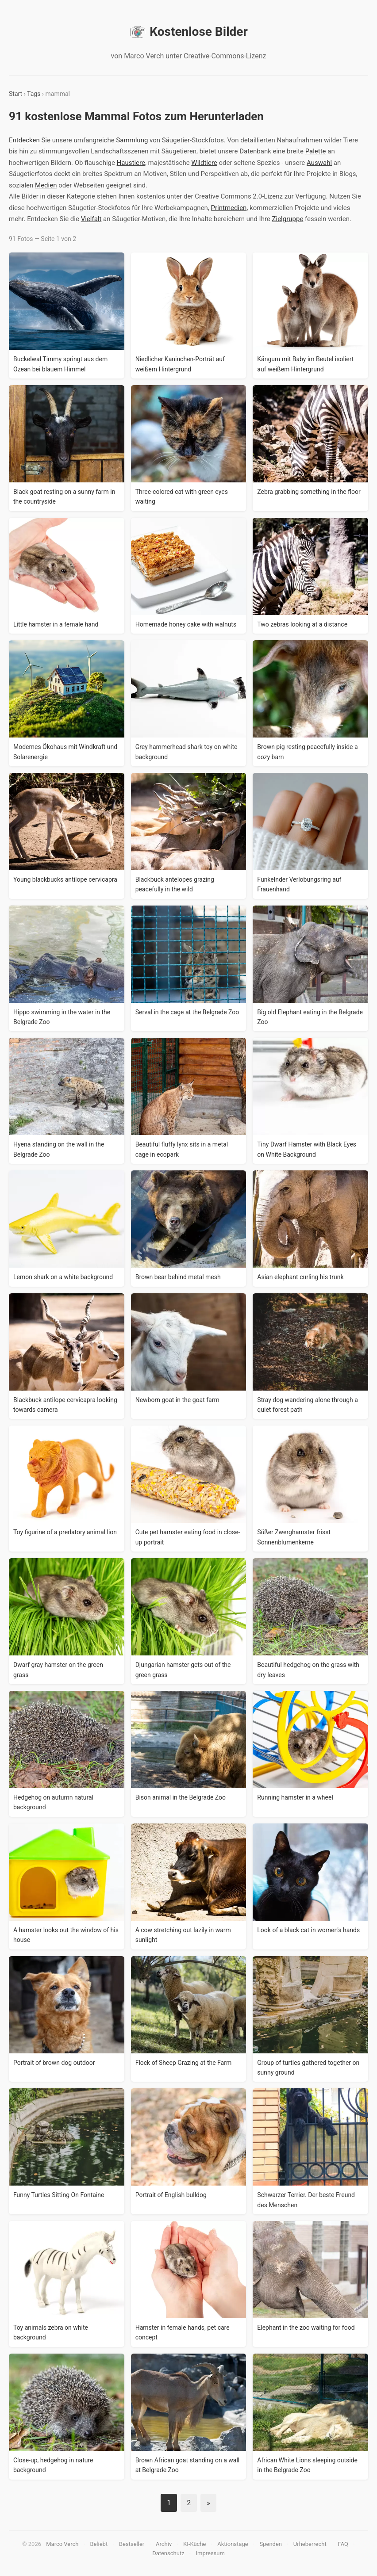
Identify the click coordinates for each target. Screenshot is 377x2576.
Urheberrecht (310, 2544)
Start (15, 93)
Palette (315, 151)
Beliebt (99, 2544)
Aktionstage (232, 2544)
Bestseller (131, 2544)
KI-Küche (194, 2544)
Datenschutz (168, 2553)
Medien (46, 185)
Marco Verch (62, 2544)
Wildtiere (204, 163)
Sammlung (132, 140)
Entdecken (24, 140)
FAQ (343, 2544)
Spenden (270, 2544)
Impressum (210, 2553)
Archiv (164, 2544)
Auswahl (319, 163)
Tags (33, 93)
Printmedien (229, 208)
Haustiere (131, 163)
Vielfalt (91, 219)
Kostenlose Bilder (188, 32)
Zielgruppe (288, 219)
